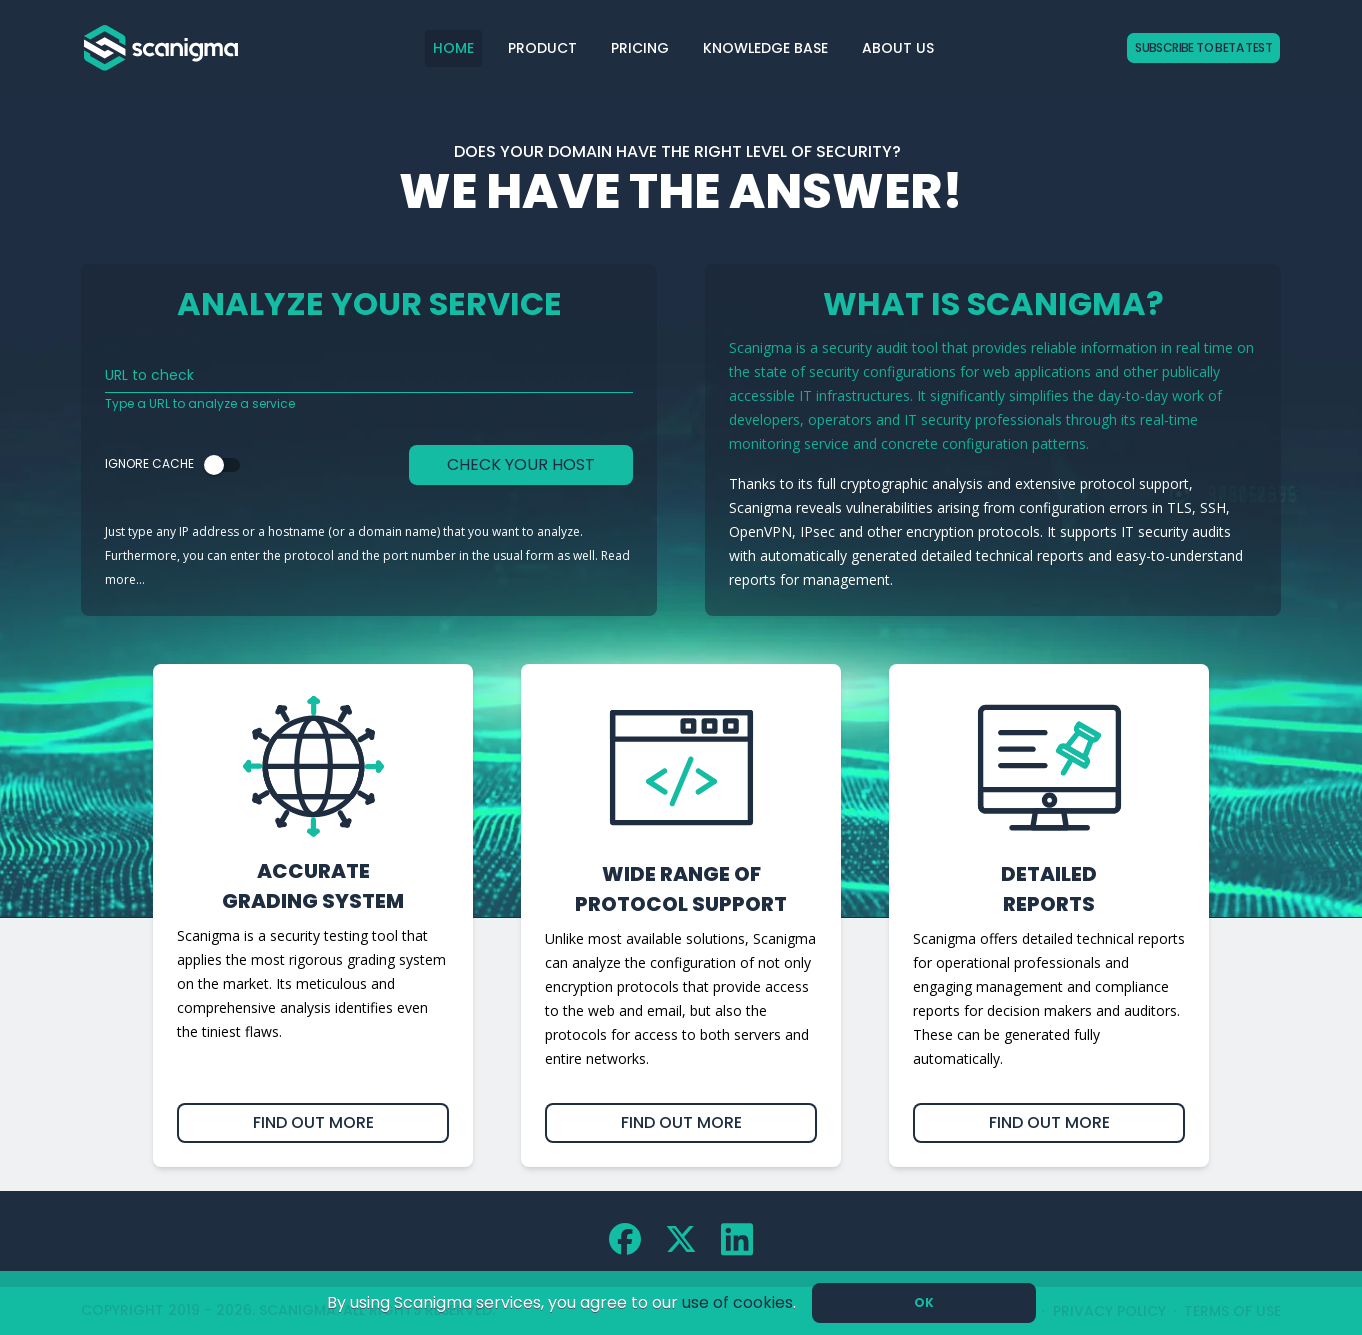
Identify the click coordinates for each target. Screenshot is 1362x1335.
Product (542, 48)
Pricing (640, 48)
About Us (898, 48)
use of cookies (737, 1302)
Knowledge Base (765, 48)
